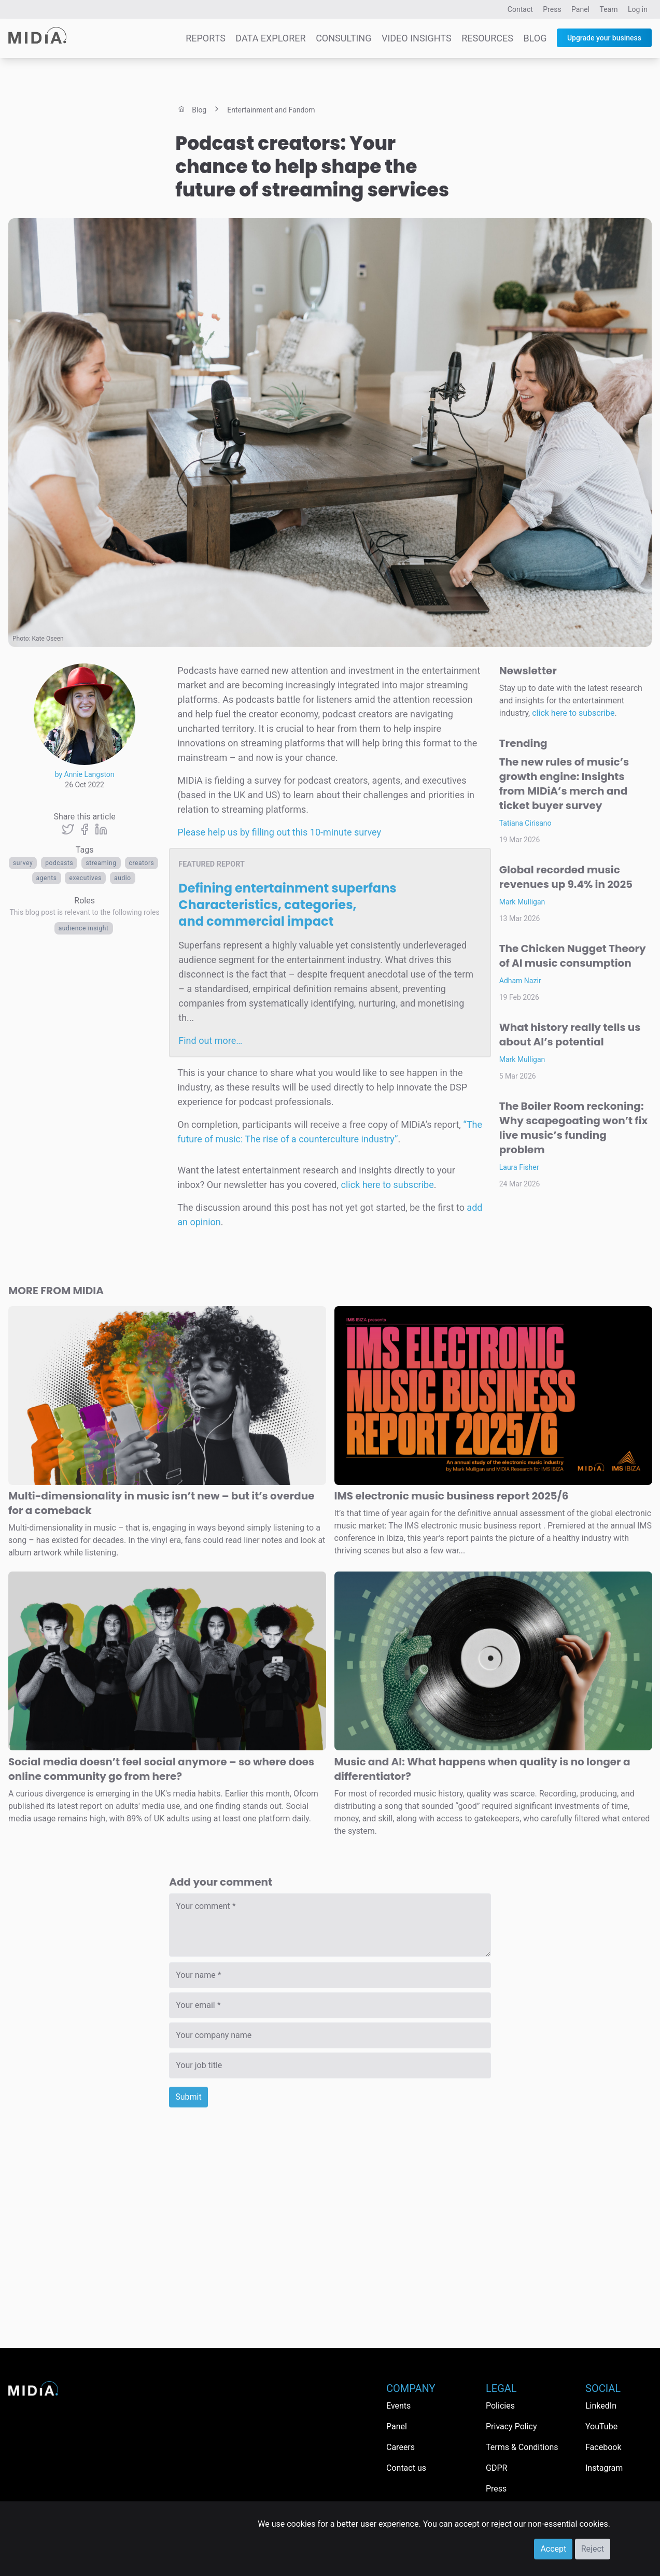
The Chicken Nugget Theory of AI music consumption (572, 955)
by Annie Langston (85, 774)
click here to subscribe (387, 1184)
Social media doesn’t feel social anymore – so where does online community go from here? (161, 1769)
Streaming (101, 863)
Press (552, 9)
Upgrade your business (604, 38)
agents (46, 878)
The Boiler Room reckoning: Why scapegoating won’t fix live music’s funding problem (573, 1128)
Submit (188, 2097)
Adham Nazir (520, 980)
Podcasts (59, 863)
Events (398, 2406)
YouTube (601, 2426)
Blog (534, 38)
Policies (500, 2406)
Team (609, 9)
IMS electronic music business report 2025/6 (451, 1496)
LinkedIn (600, 2406)
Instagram (604, 2468)
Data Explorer (270, 38)
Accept (553, 2549)
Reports (206, 38)
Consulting (343, 38)
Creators (142, 863)
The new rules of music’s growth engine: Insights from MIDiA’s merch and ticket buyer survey (564, 784)
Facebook (603, 2447)
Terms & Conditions (522, 2447)
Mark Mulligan (522, 902)
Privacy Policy (511, 2426)
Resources (487, 38)
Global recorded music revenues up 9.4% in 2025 (566, 876)
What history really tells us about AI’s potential (570, 1034)
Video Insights (417, 38)
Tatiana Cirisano (525, 823)
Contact (520, 9)
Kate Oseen (48, 638)
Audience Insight (84, 928)
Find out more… (210, 1040)
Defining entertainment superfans (287, 905)
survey (23, 863)
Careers (400, 2447)
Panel (580, 9)
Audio (122, 878)
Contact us (406, 2468)
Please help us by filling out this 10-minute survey (279, 832)
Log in (638, 9)
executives (85, 878)
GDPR (496, 2468)
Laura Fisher (519, 1167)
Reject (592, 2549)
